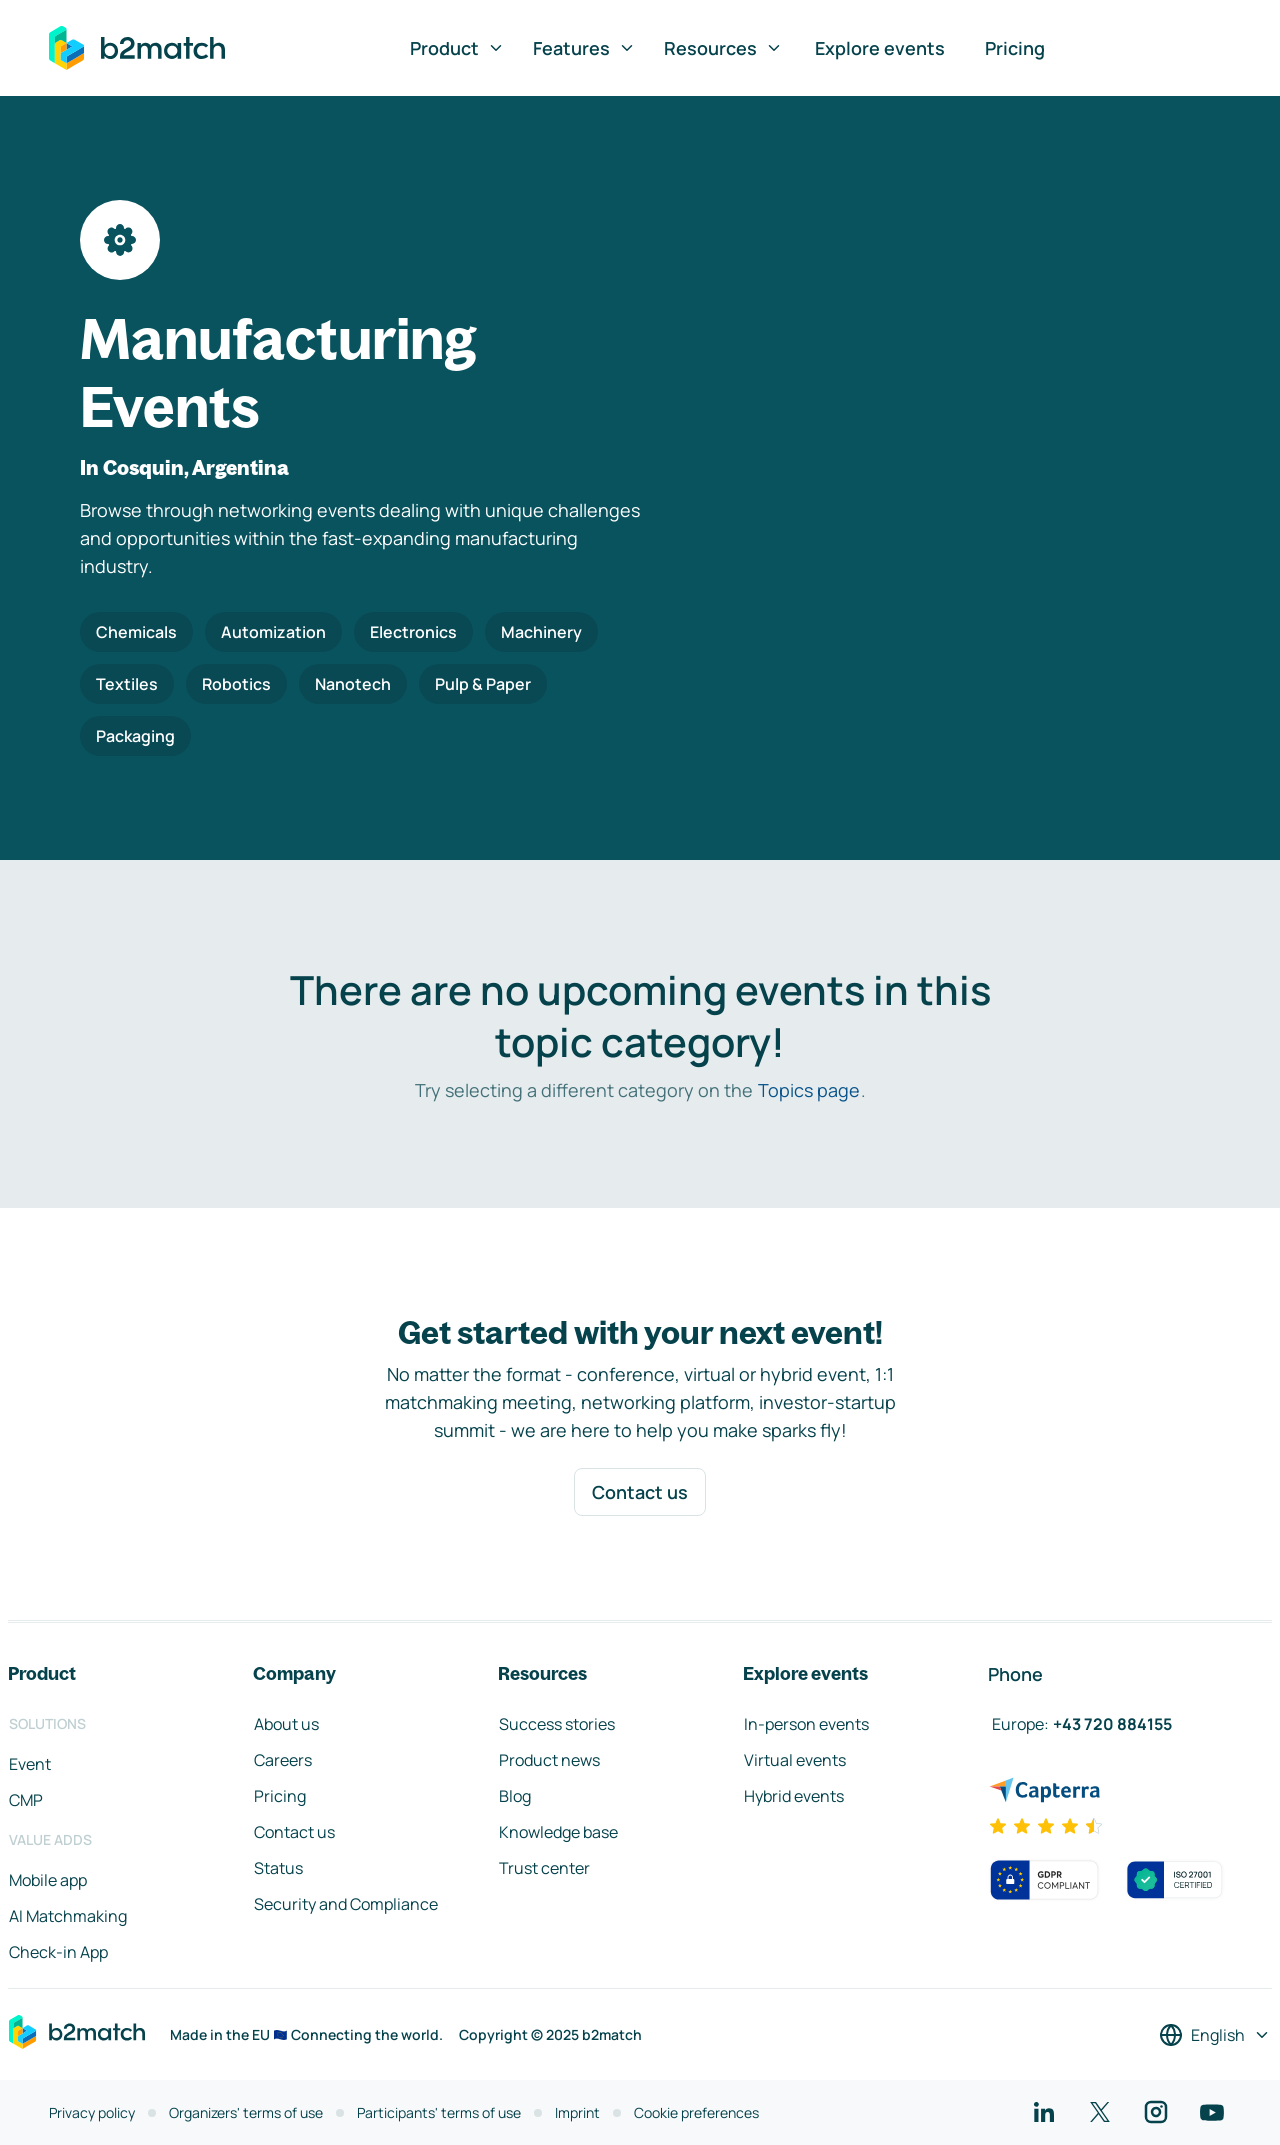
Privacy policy (92, 2112)
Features (584, 48)
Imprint (577, 2112)
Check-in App (58, 1952)
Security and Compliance (346, 1904)
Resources (723, 48)
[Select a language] (1215, 2035)
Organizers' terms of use (246, 2112)
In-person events (806, 1724)
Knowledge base (558, 1832)
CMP (26, 1800)
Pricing (1015, 48)
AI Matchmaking (68, 1916)
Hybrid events (794, 1796)
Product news (549, 1760)
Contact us (640, 1492)
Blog (515, 1796)
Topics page (809, 1090)
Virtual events (795, 1760)
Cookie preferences (696, 2112)
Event (30, 1764)
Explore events (880, 48)
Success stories (557, 1724)
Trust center (544, 1868)
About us (286, 1724)
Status (278, 1868)
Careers (283, 1760)
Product (457, 48)
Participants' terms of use (439, 2112)
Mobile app (48, 1880)
